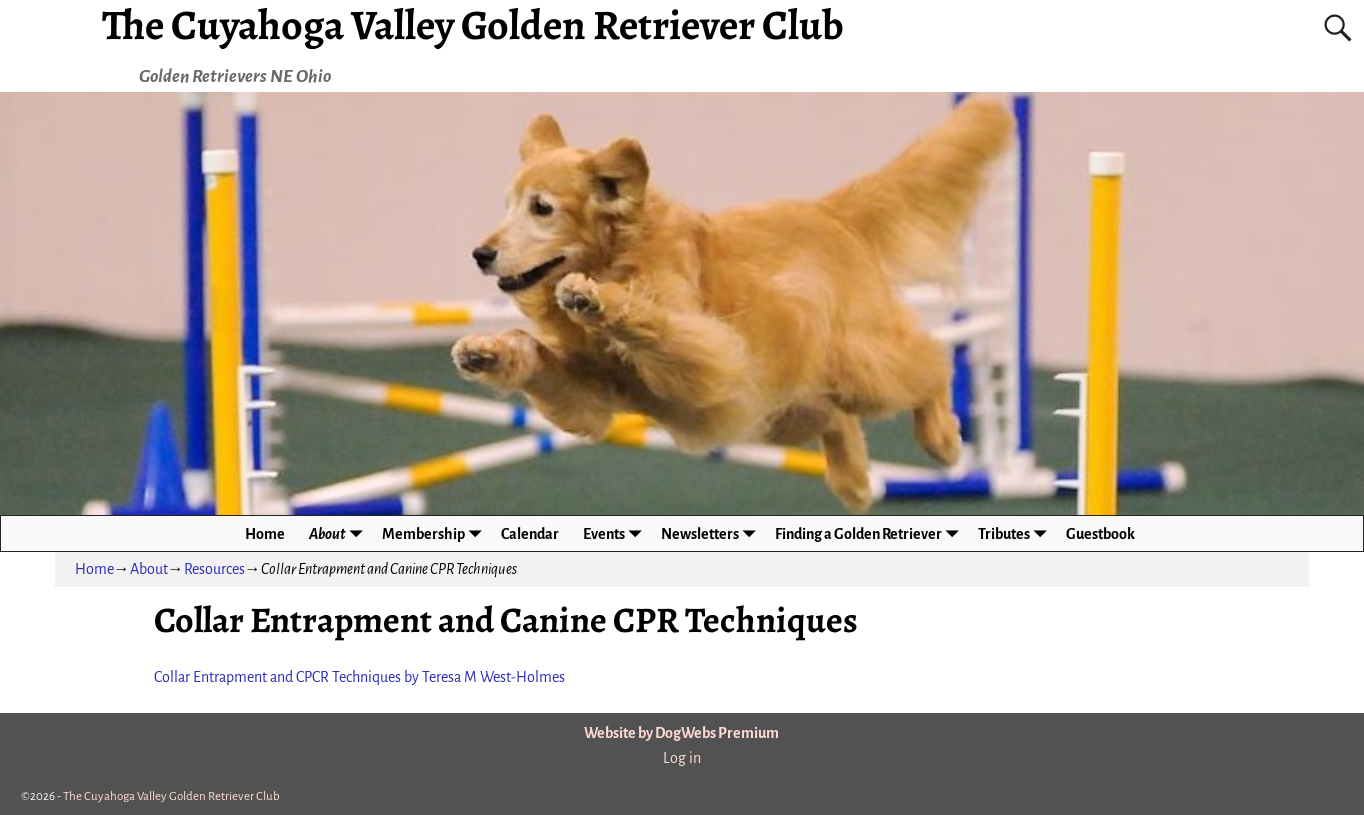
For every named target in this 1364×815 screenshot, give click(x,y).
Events (616, 533)
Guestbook (1100, 534)
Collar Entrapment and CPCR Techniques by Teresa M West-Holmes (359, 677)
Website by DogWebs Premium (681, 733)
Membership (435, 533)
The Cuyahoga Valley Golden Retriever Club (171, 796)
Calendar (530, 534)
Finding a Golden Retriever (870, 533)
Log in (682, 758)
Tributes (1016, 533)
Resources (214, 569)
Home (265, 534)
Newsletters (712, 533)
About (339, 533)
